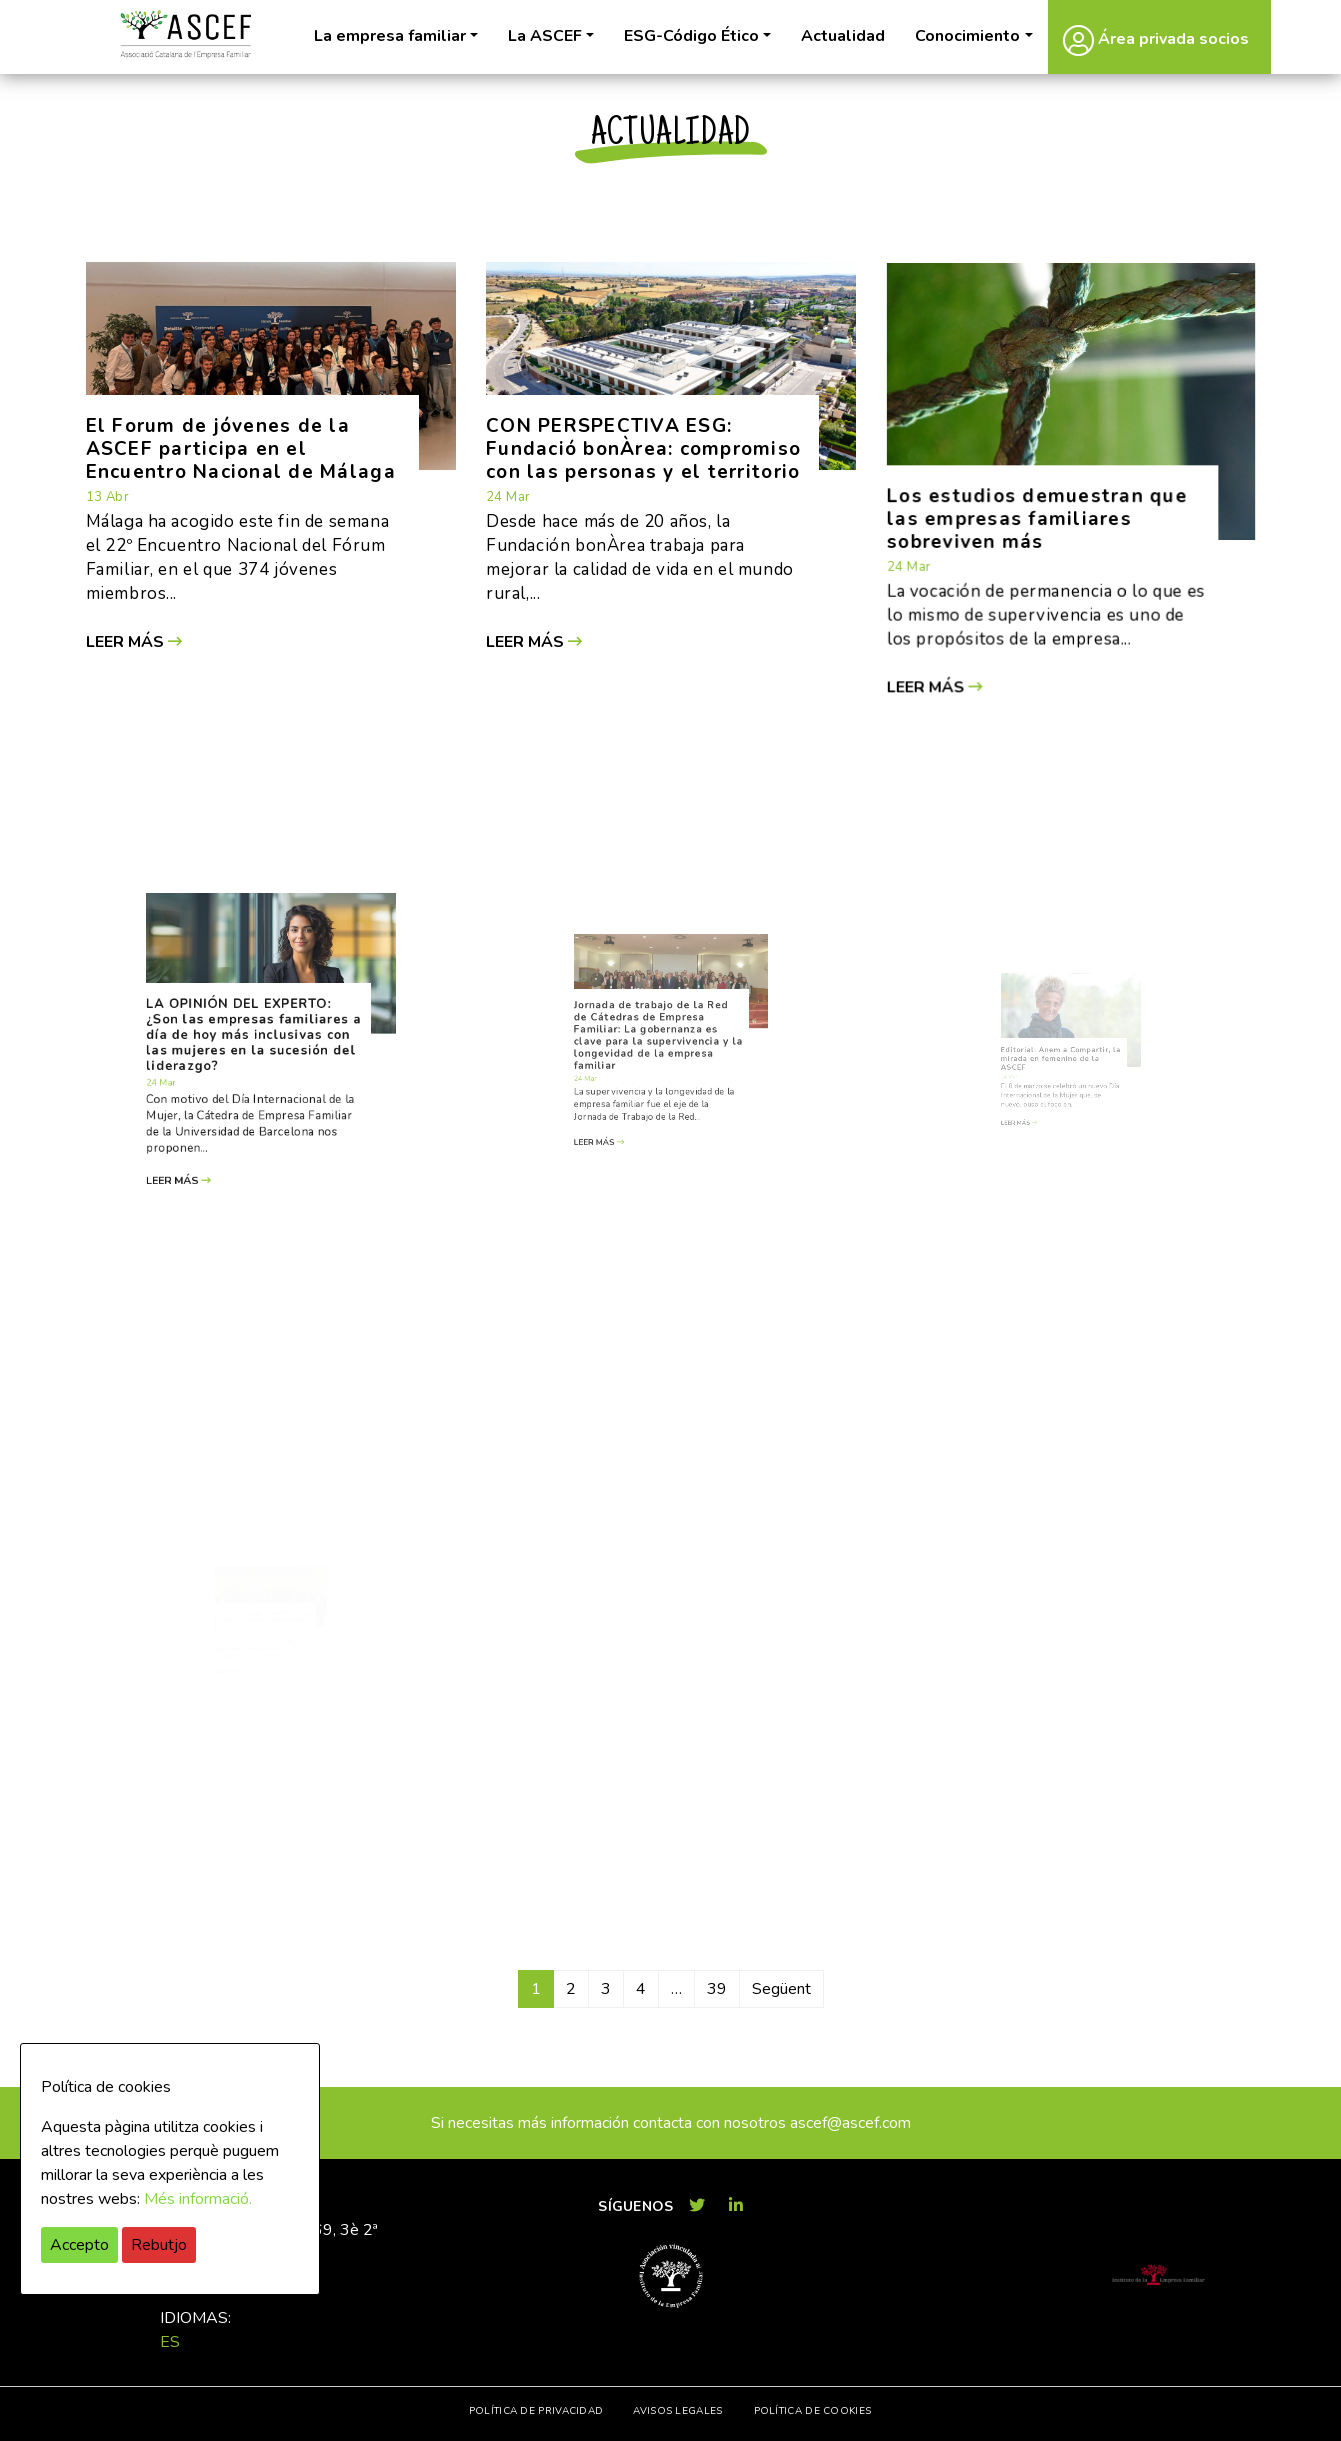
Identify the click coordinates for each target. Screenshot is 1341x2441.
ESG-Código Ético (691, 36)
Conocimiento (967, 36)
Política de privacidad (536, 2411)
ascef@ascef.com (850, 2123)
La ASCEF (545, 36)
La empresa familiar (390, 36)
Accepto (79, 2245)
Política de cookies (813, 2411)
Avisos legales (677, 2411)
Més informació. (198, 2199)
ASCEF (186, 34)
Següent (781, 1989)
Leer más (139, 636)
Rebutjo (159, 2245)
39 (717, 1989)
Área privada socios (1156, 40)
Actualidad (843, 36)
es (170, 2342)
